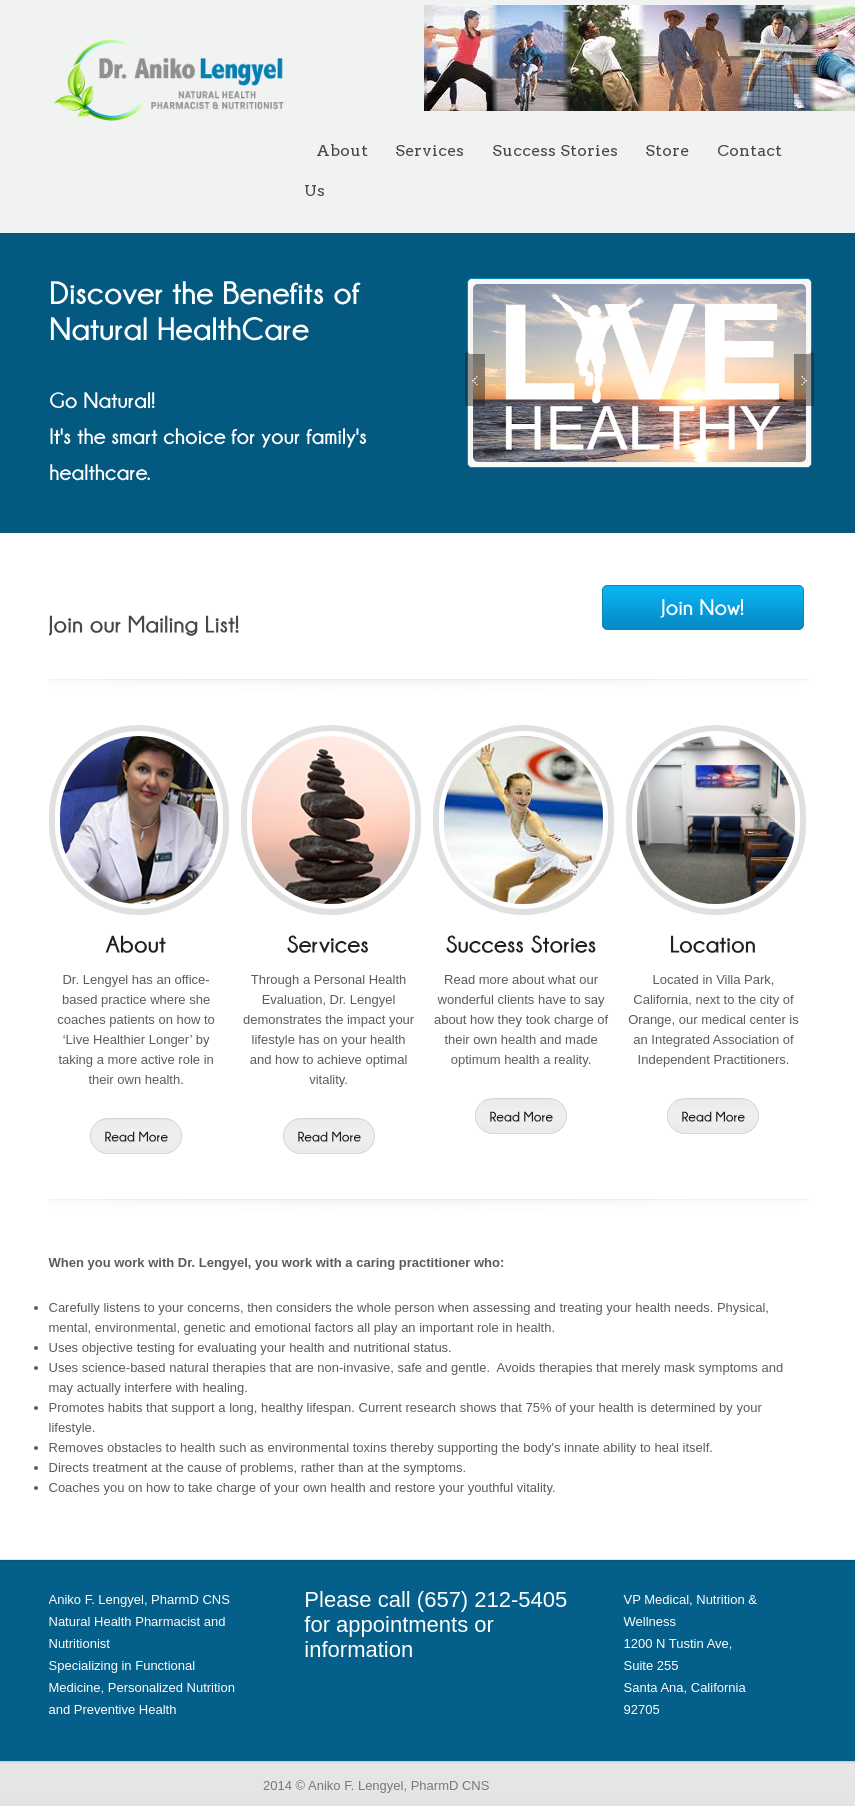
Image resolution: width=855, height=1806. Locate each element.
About (342, 150)
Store (667, 150)
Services (429, 150)
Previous (491, 378)
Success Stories (555, 150)
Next (820, 378)
